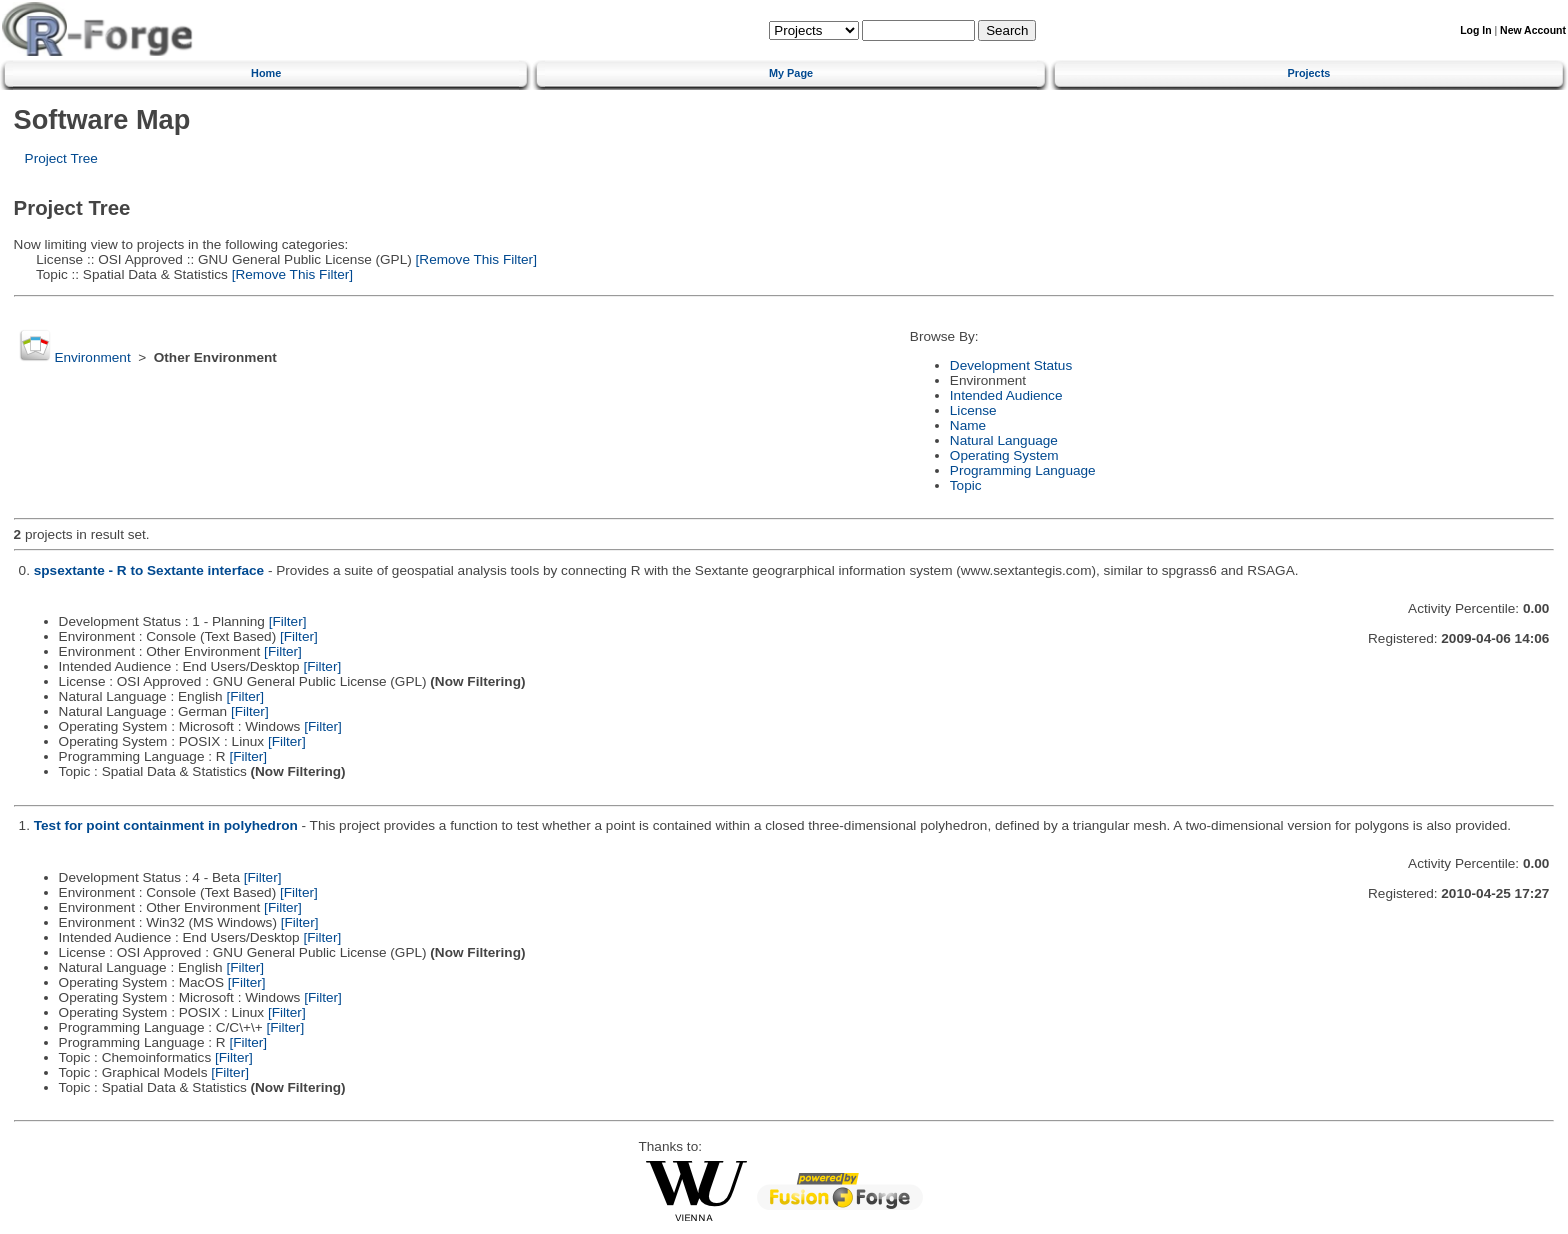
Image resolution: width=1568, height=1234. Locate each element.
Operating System (1004, 455)
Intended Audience (1006, 395)
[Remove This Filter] (474, 259)
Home (266, 73)
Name (968, 425)
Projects (1308, 73)
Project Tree (61, 158)
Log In (1475, 30)
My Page (791, 73)
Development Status (1011, 365)
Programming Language (1023, 470)
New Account (1533, 30)
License (973, 410)
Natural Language (1004, 440)
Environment (92, 357)
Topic (966, 485)
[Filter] (288, 621)
